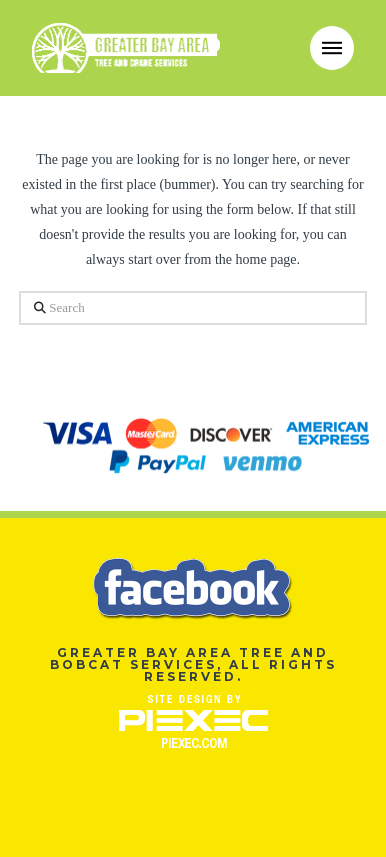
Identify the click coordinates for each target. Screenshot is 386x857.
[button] (332, 48)
